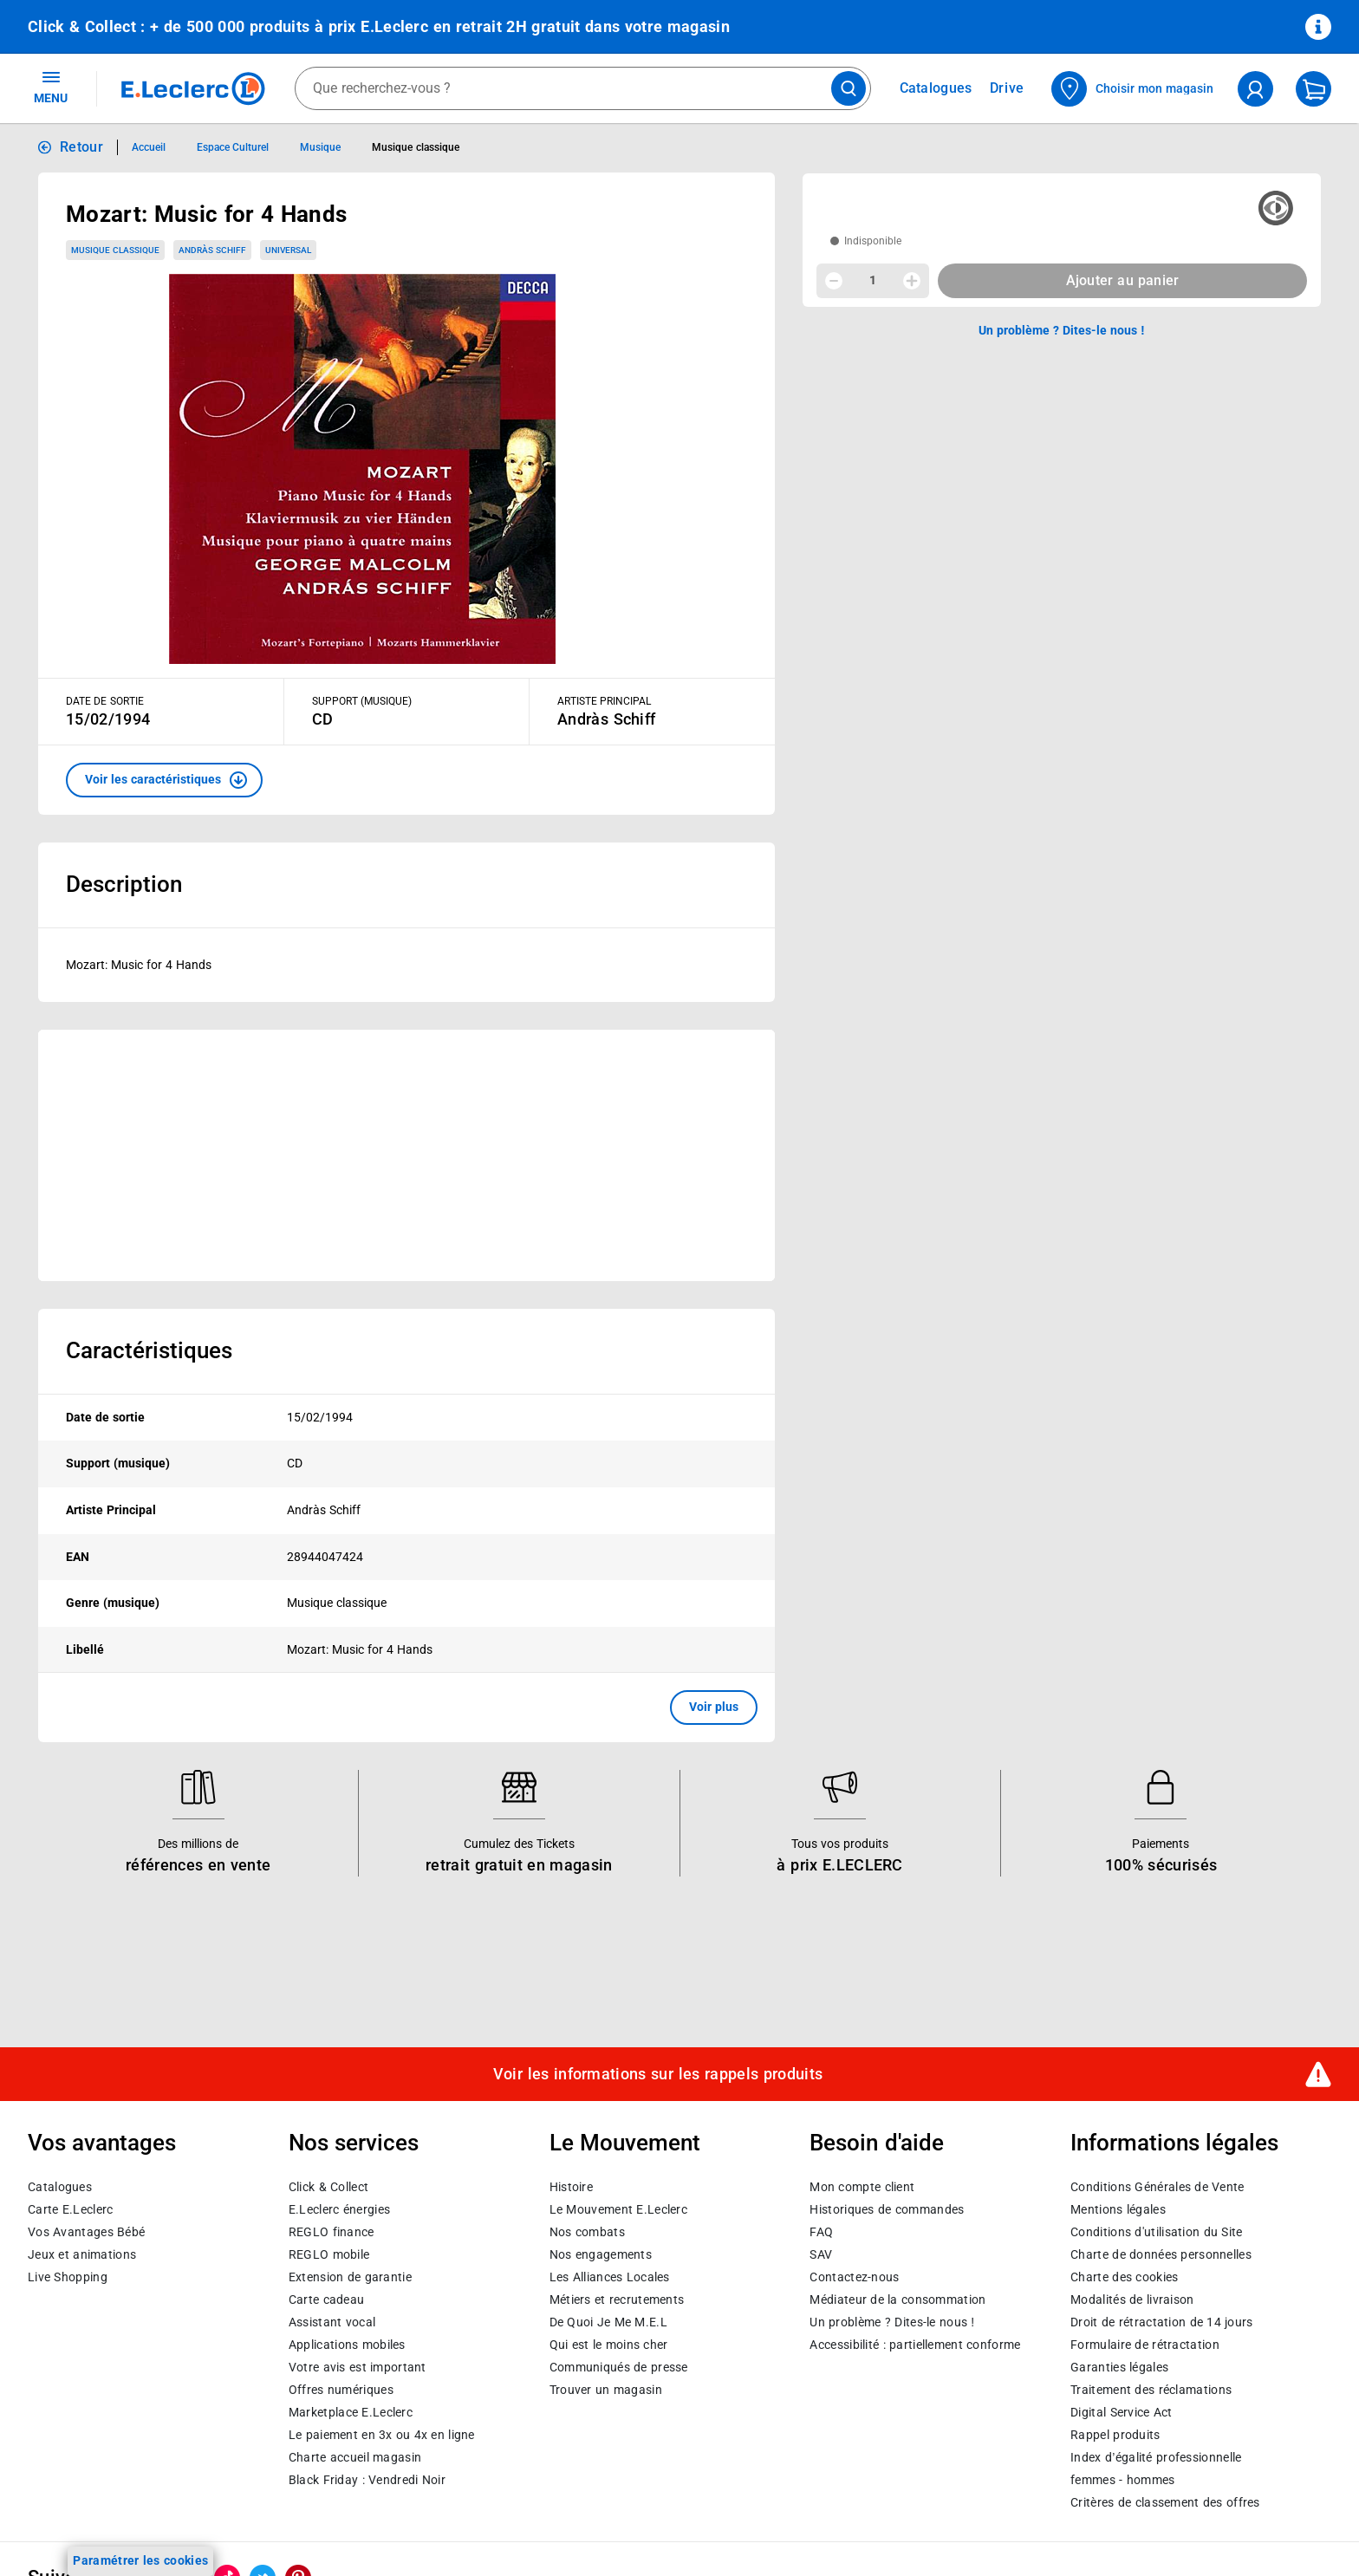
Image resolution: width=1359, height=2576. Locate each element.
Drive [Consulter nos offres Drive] (1007, 88)
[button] (164, 780)
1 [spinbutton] (872, 280)
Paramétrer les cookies (140, 2560)
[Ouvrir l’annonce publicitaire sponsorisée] (406, 1155)
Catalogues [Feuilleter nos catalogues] (936, 88)
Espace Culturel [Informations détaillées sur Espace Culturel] (233, 147)
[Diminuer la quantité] (833, 280)
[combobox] (583, 88)
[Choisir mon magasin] (1133, 89)
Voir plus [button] (713, 1707)
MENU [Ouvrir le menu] (51, 86)
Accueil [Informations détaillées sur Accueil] (149, 147)
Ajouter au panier (1123, 280)
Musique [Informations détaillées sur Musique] (320, 147)
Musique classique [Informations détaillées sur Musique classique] (415, 147)
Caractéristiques (149, 1350)
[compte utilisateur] (1255, 89)
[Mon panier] (1313, 89)
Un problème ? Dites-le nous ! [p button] (1062, 330)
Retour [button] (81, 147)
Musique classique (115, 250)
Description (124, 884)
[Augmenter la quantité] (911, 280)
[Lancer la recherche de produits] (848, 88)
